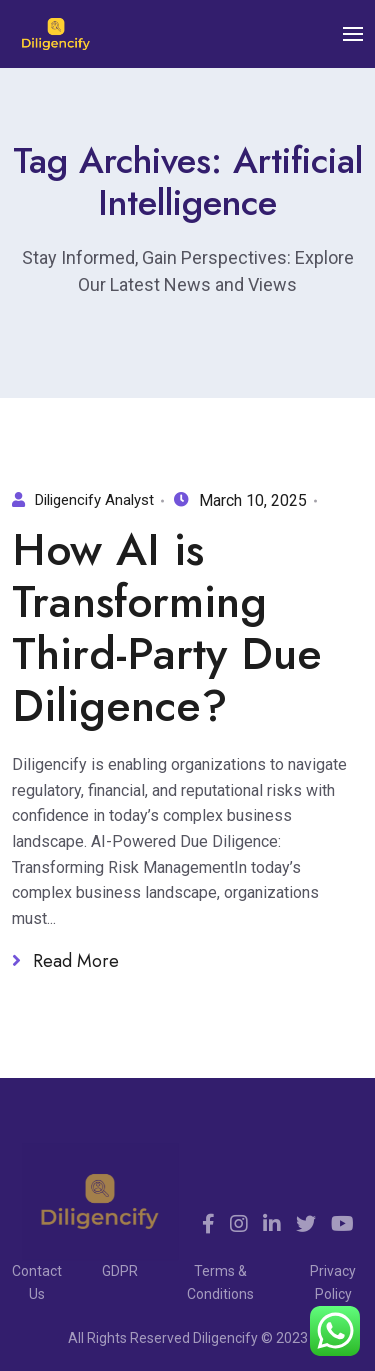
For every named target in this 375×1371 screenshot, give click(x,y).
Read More (65, 961)
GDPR (120, 1271)
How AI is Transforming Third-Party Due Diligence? (167, 628)
